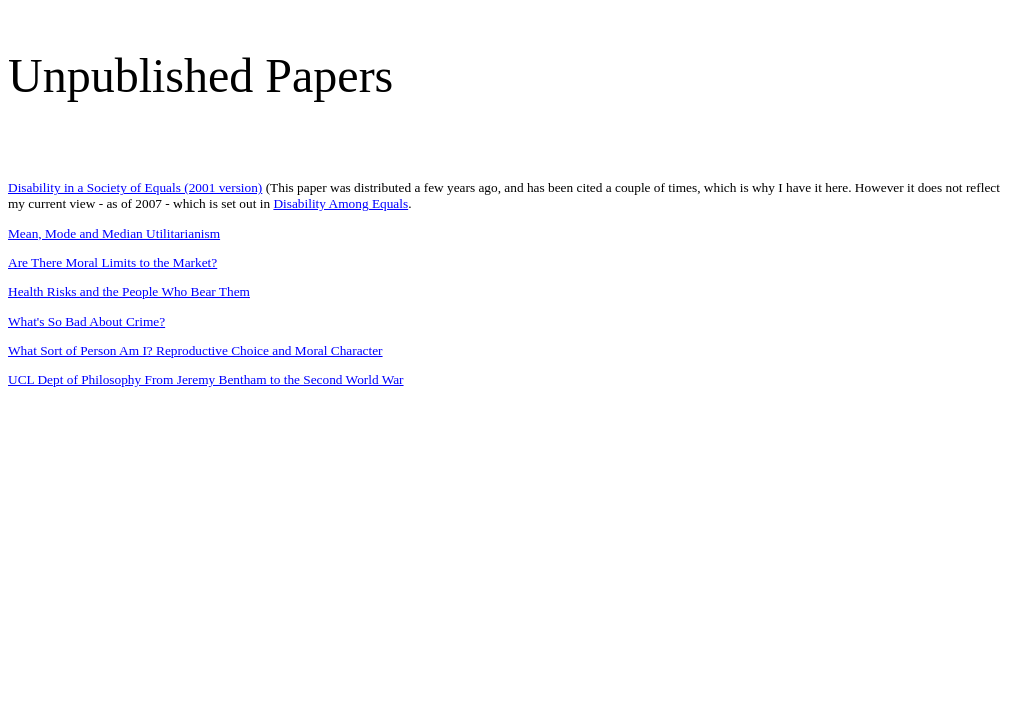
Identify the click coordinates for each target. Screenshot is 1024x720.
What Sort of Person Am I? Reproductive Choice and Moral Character (195, 350)
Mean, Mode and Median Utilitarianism (114, 233)
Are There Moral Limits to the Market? (112, 262)
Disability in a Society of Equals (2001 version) (135, 187)
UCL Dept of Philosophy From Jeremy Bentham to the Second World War (206, 379)
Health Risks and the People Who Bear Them (129, 291)
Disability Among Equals (340, 203)
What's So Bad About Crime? (86, 321)
